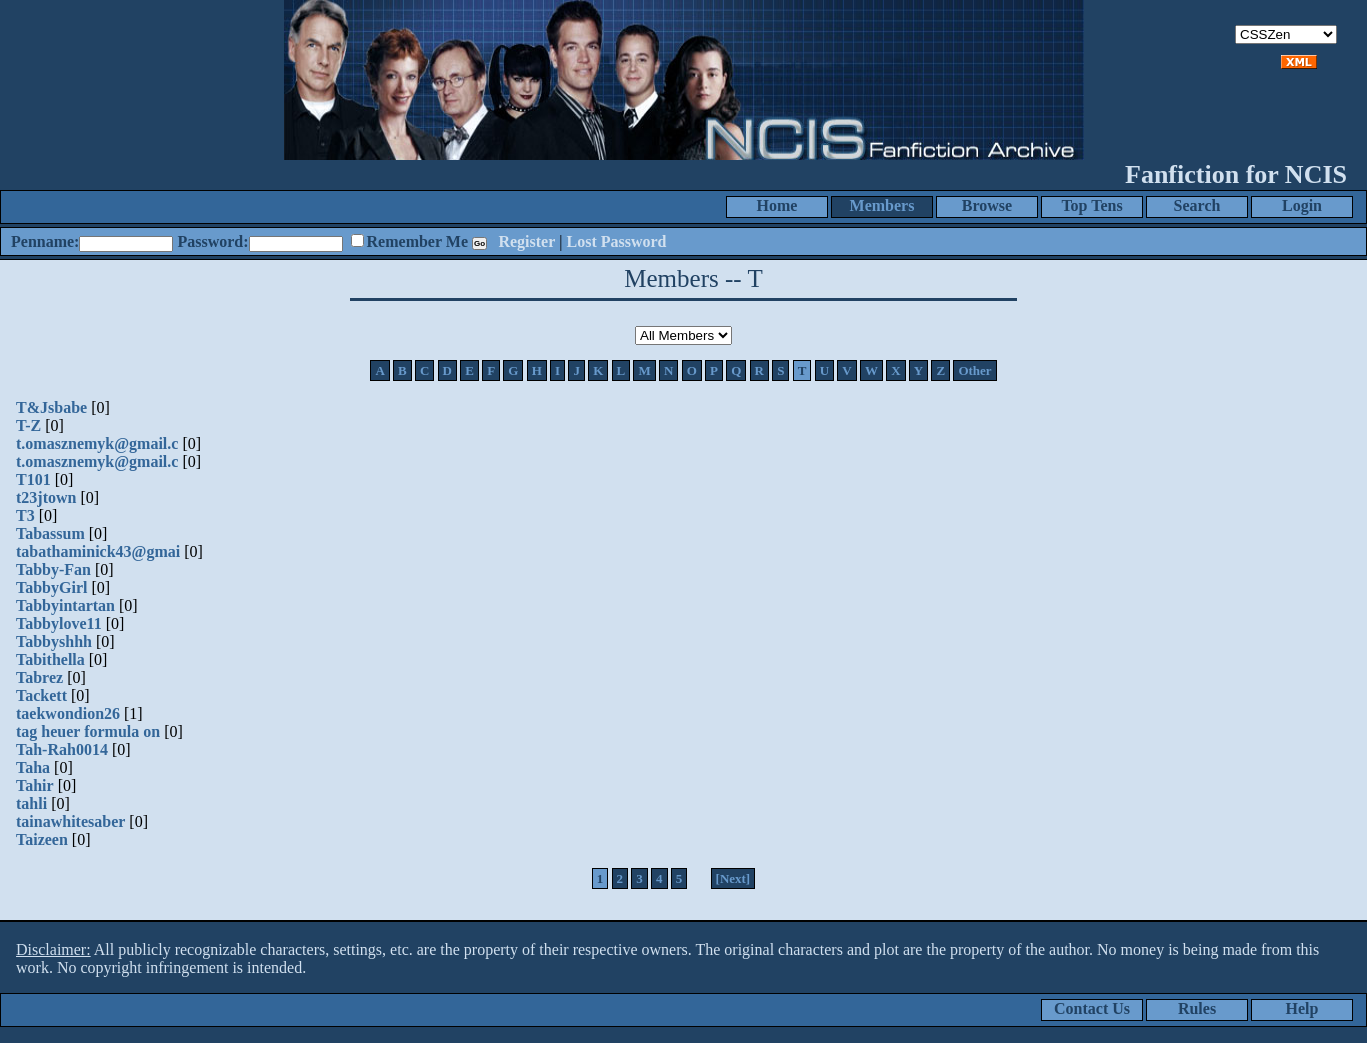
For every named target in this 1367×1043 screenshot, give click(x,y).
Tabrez (39, 677)
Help (1302, 1008)
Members (882, 205)
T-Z (28, 425)
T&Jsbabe (51, 407)
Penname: (45, 241)
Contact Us (1092, 1008)
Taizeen (42, 839)
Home (777, 205)
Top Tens (1091, 205)
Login (1302, 205)
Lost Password (617, 241)
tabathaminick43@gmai (98, 551)
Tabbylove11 (59, 623)
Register (526, 241)
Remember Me (417, 241)
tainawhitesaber (70, 821)
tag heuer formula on (88, 731)
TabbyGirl (51, 587)
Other (974, 370)
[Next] (733, 878)
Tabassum (50, 533)
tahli (31, 803)
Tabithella (50, 659)
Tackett (41, 695)
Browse (987, 205)
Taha (33, 767)
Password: (212, 241)
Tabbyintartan (65, 605)
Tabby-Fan (53, 569)
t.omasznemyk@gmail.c (97, 443)
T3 (25, 515)
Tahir (35, 785)
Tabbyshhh (54, 641)
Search (1197, 205)
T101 (33, 479)
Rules (1197, 1008)
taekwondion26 (68, 713)
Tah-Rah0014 (62, 749)
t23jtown (46, 497)
